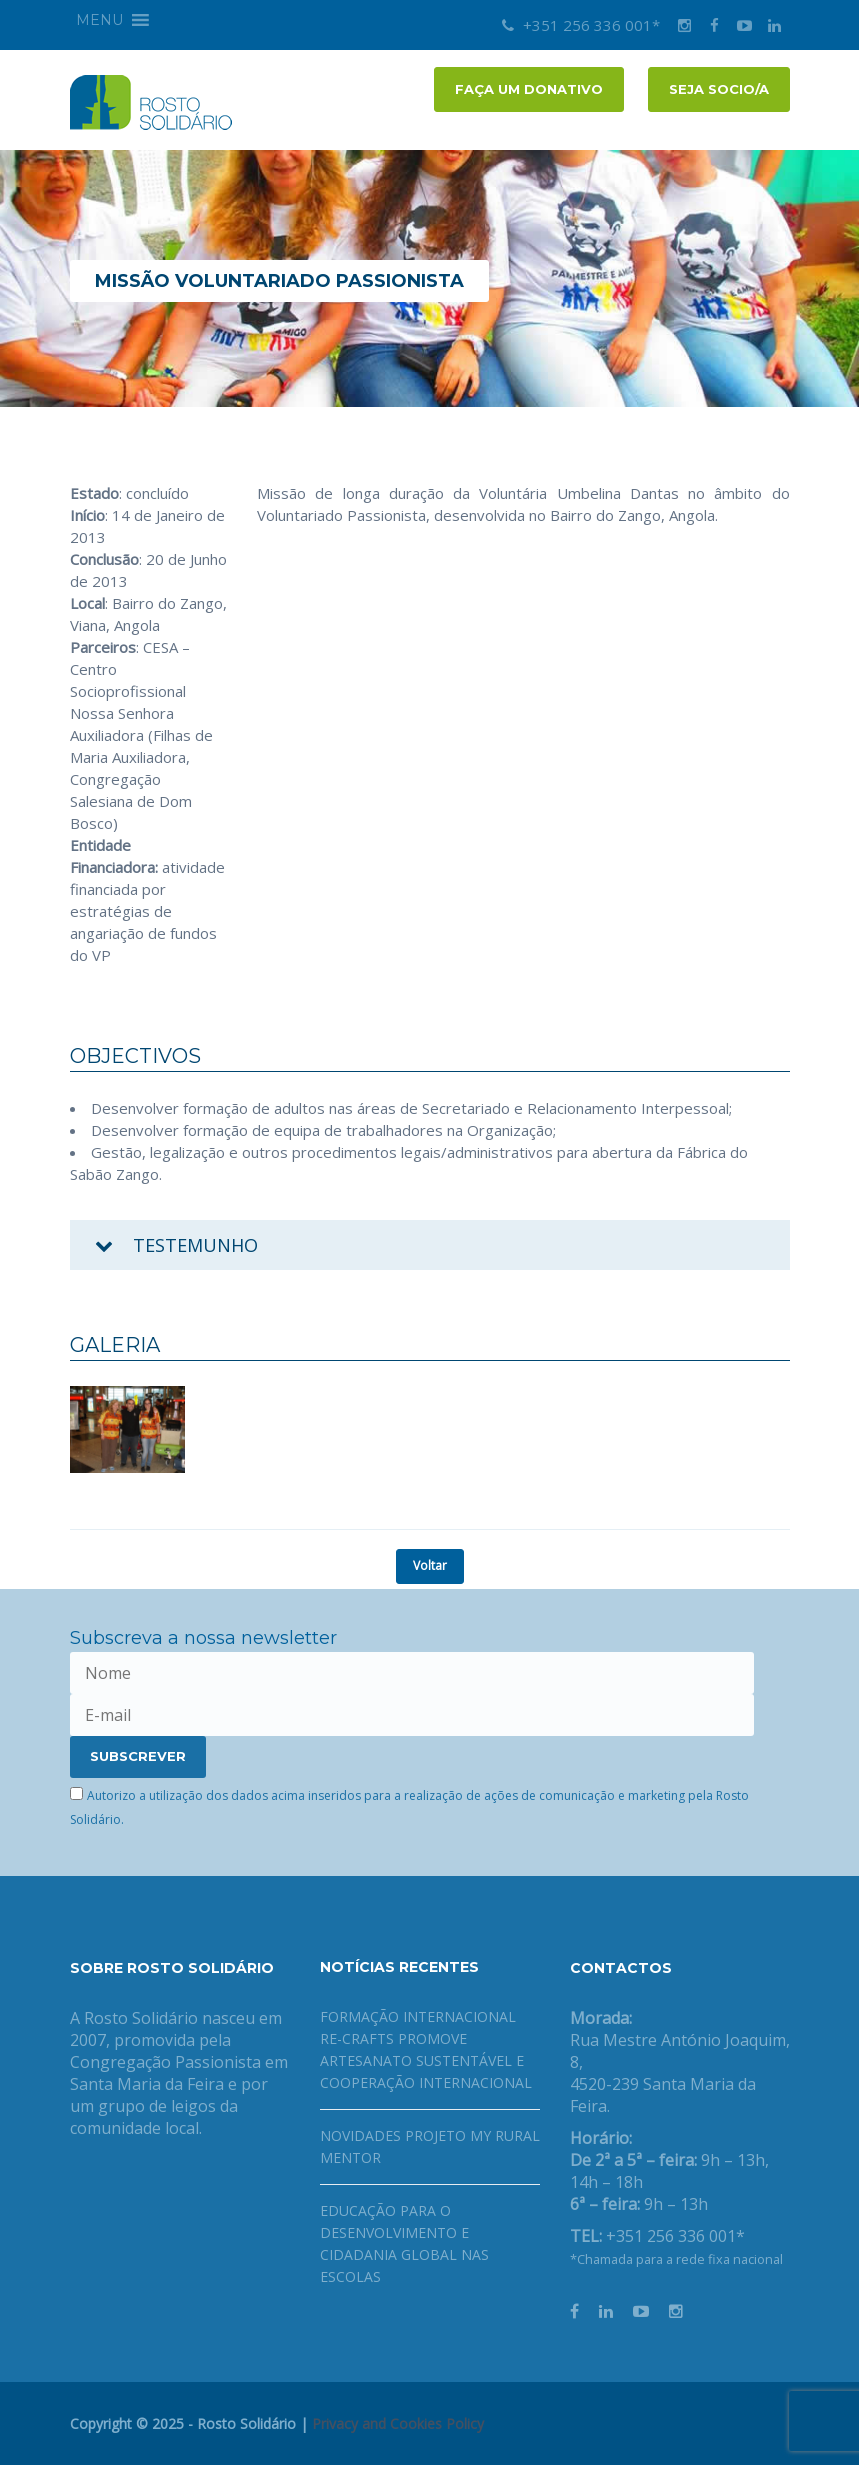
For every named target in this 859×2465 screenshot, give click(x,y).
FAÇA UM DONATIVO (529, 89)
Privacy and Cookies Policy (398, 2423)
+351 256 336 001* (581, 25)
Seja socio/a (719, 89)
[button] (99, 20)
